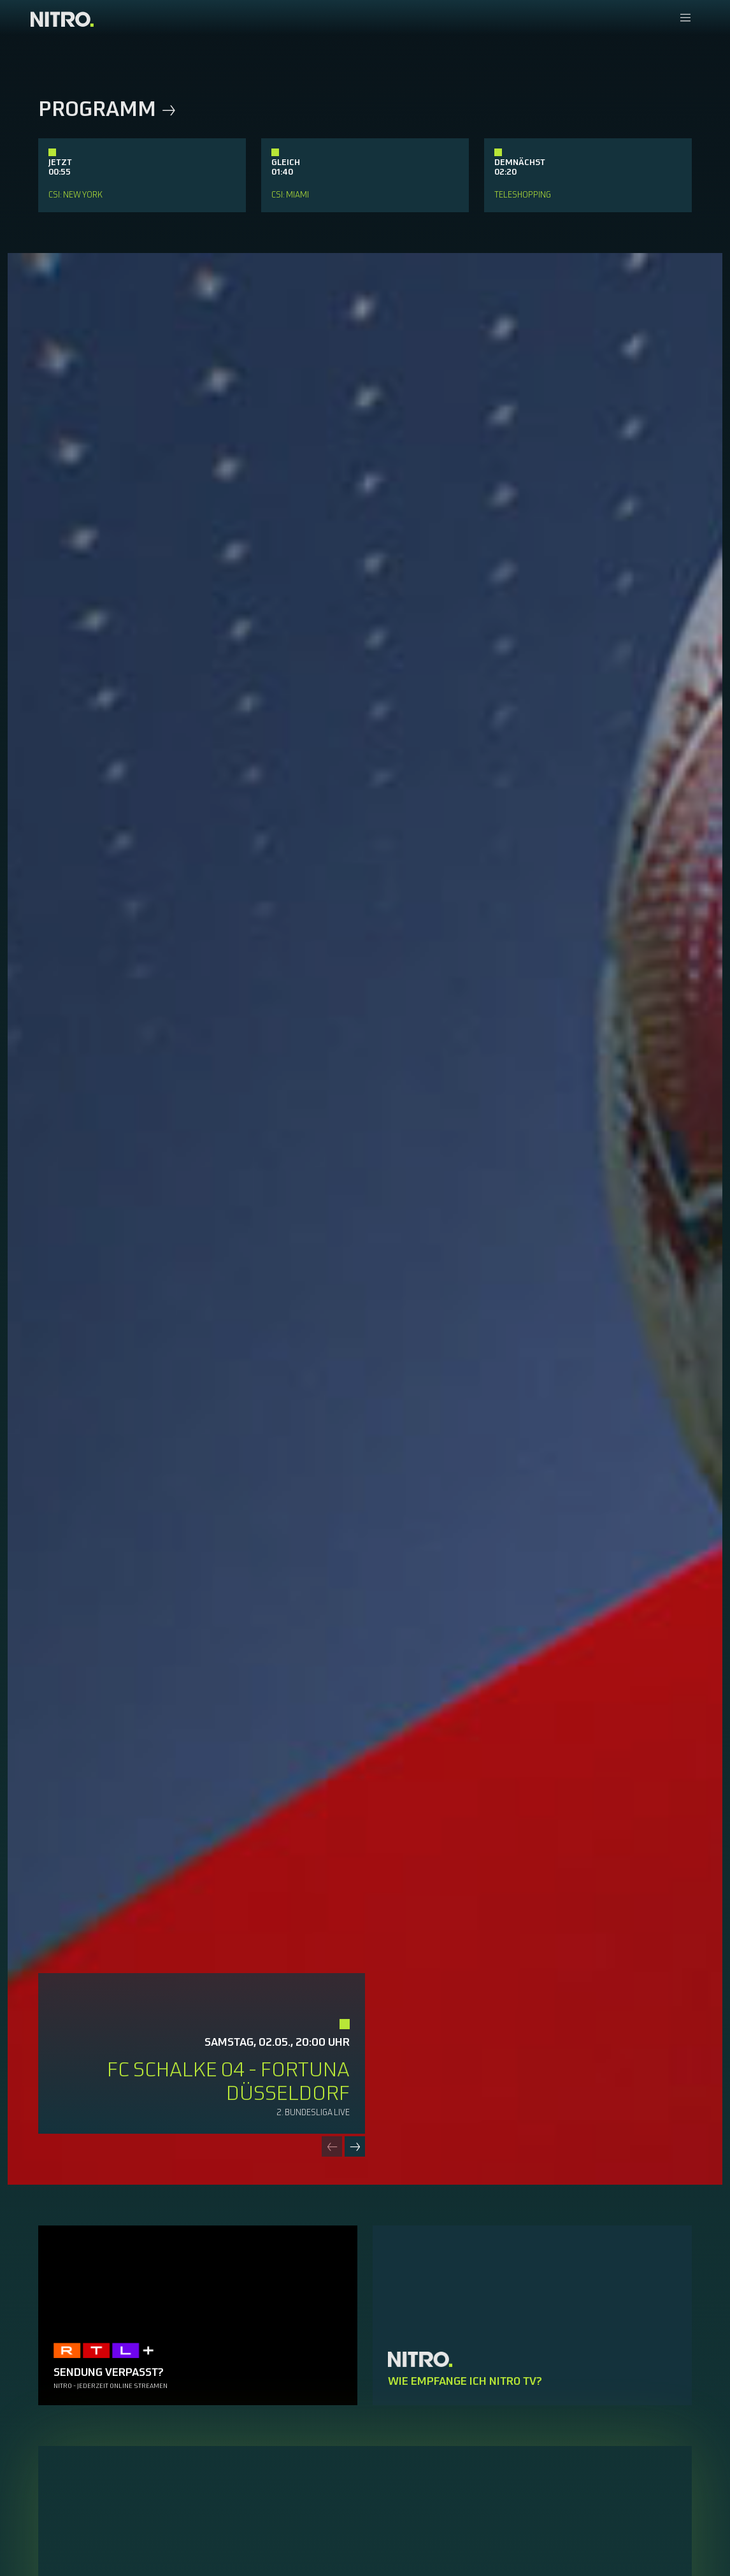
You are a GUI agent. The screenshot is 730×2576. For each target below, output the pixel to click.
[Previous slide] (332, 2146)
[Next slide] (355, 2146)
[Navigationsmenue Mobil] (685, 18)
